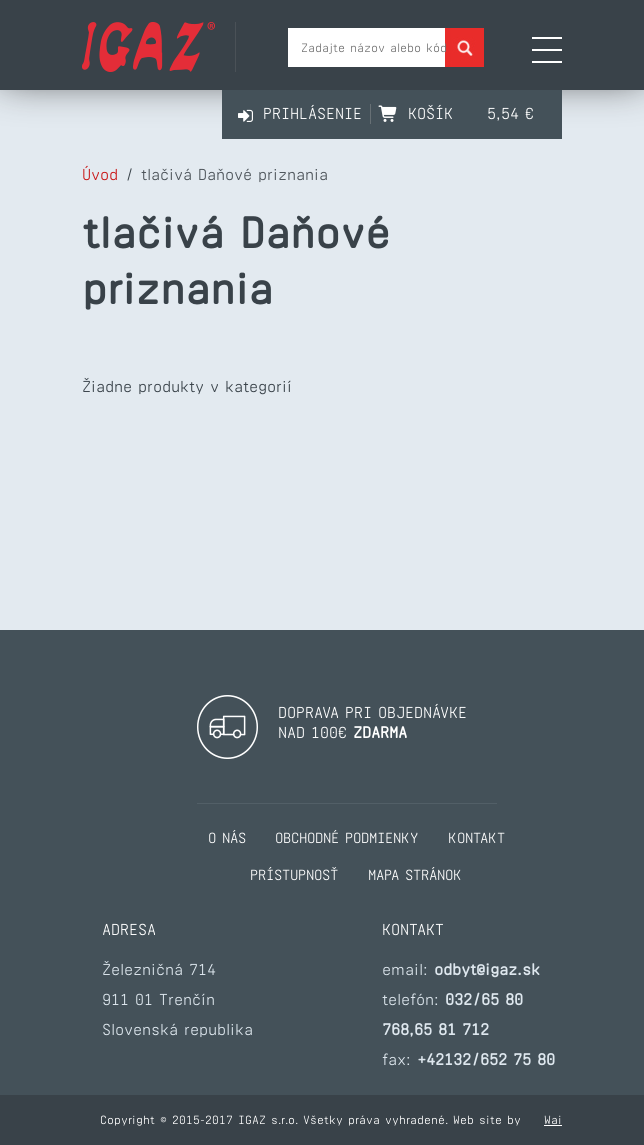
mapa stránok (415, 875)
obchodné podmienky (346, 838)
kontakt (476, 838)
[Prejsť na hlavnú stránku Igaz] (148, 66)
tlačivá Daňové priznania (234, 174)
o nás (227, 838)
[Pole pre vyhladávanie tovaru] (386, 47)
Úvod (100, 174)
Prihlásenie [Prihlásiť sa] (312, 113)
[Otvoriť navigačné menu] (547, 52)
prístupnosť (294, 875)
